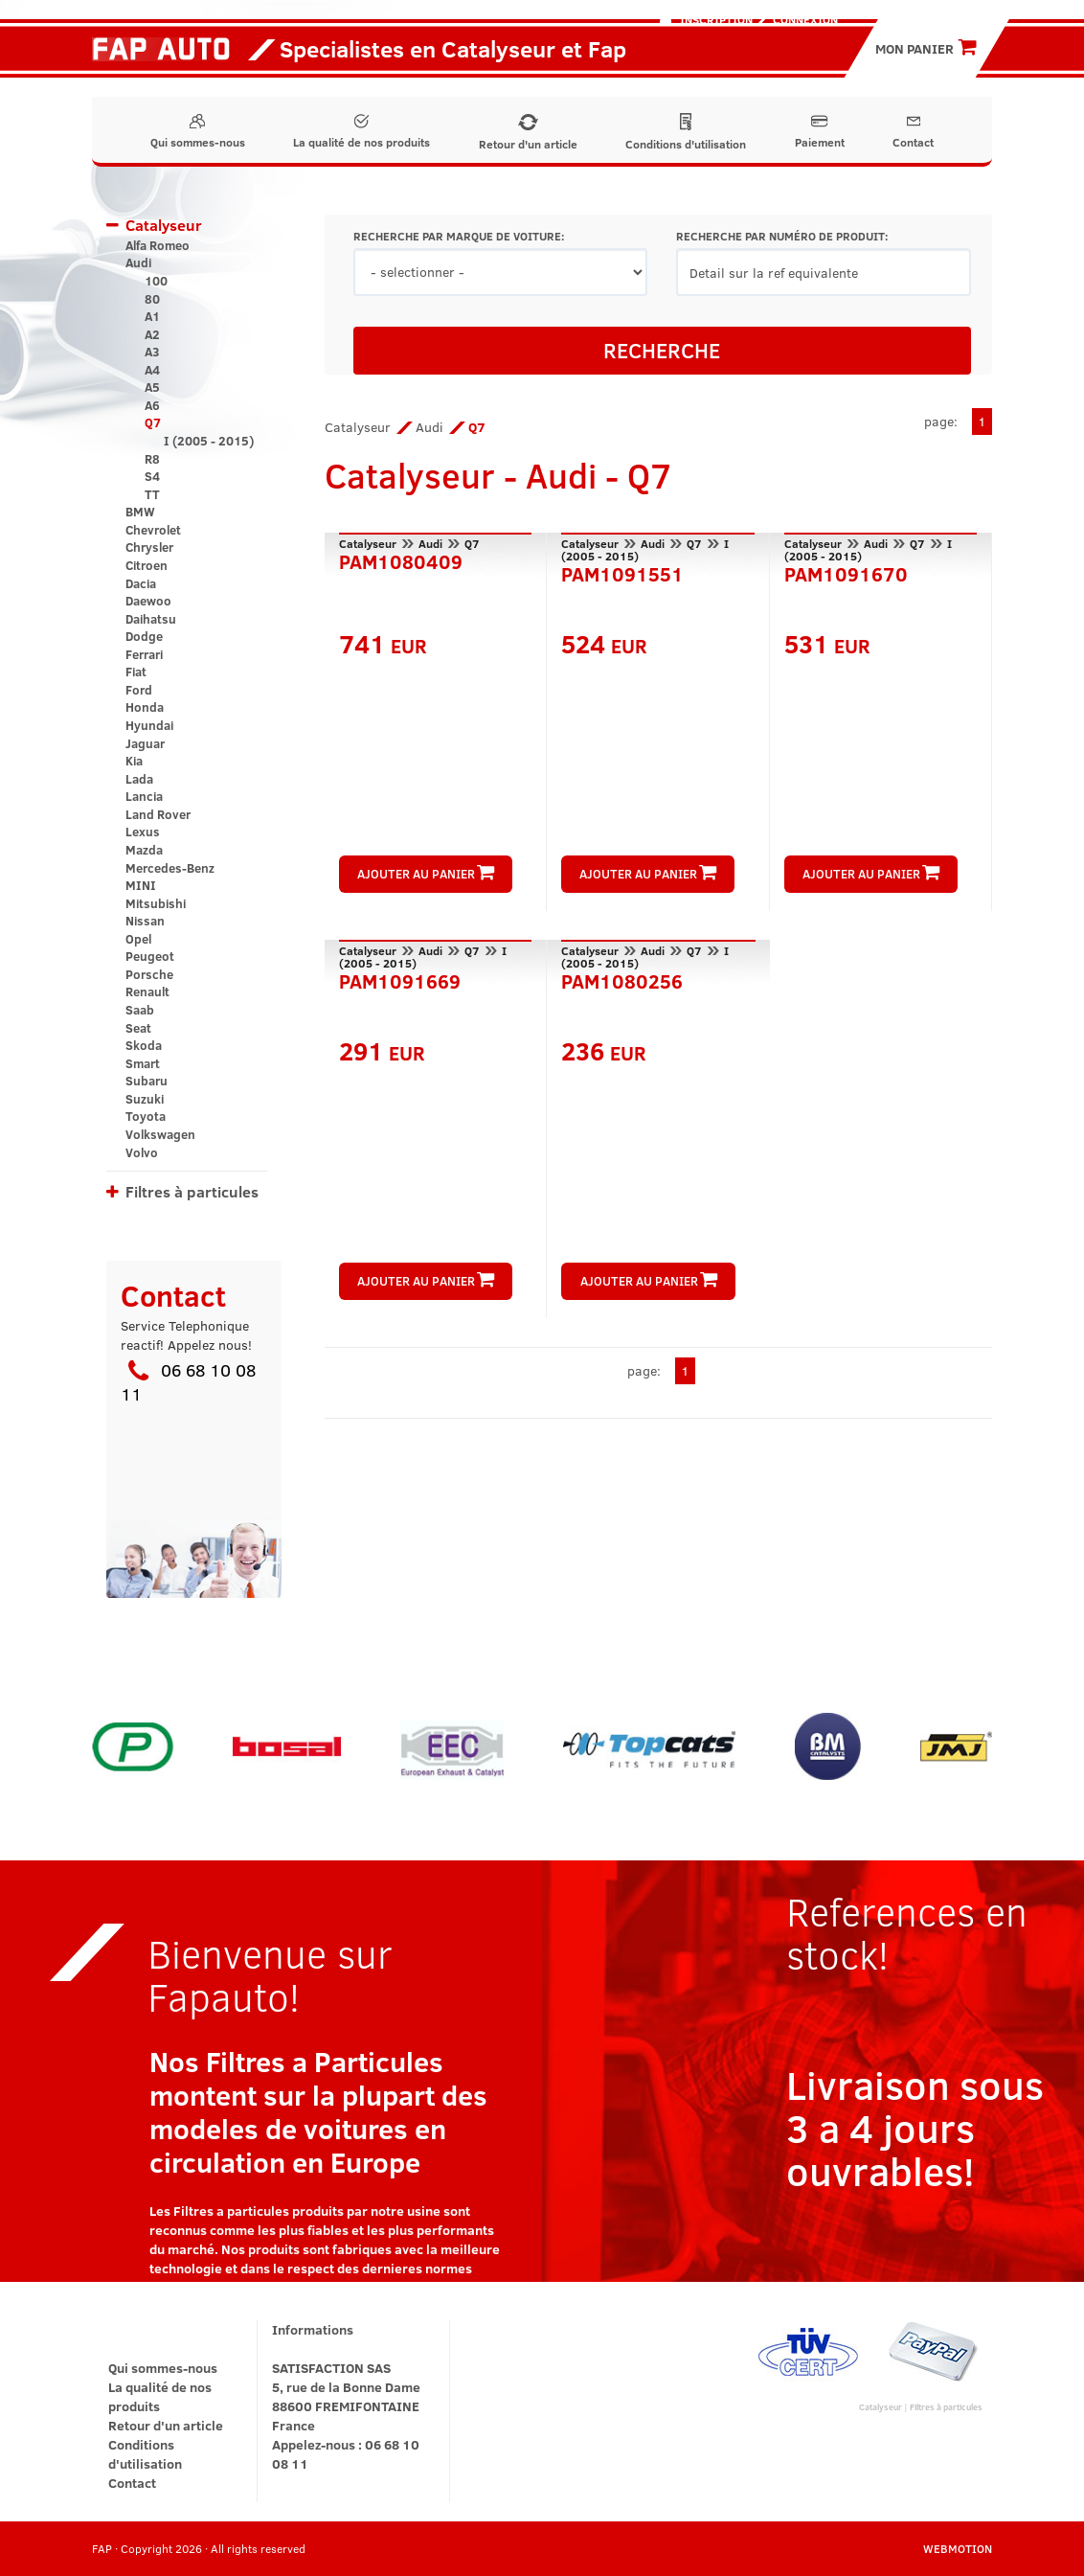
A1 (152, 316)
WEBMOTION (957, 2548)
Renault (147, 991)
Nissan (145, 920)
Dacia (140, 583)
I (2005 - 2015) (209, 440)
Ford (138, 689)
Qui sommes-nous (197, 131)
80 (152, 299)
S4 (152, 476)
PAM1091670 (846, 571)
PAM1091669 (400, 979)
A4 (152, 369)
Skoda (143, 1045)
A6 (152, 405)
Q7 (153, 422)
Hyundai (149, 725)
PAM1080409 (401, 559)
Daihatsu (150, 618)
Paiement (820, 131)
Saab (139, 1009)
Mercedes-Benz (170, 868)
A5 (152, 387)
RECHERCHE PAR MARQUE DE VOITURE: (458, 236)
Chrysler (149, 547)
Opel (138, 938)
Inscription (716, 19)
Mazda (144, 849)
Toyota (145, 1116)
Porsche (149, 974)
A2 (152, 334)
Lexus (142, 831)
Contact (913, 131)
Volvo (141, 1152)
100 (156, 280)
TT (152, 494)
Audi (138, 262)
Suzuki (144, 1098)
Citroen (146, 565)
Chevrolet (153, 529)
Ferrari (144, 654)
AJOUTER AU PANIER (425, 873)
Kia (134, 760)
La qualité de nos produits (361, 131)
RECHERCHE (661, 349)
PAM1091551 (622, 571)
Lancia (144, 796)
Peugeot (149, 956)
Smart (142, 1063)
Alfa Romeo (157, 245)
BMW (140, 511)
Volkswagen (160, 1134)
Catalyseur (163, 225)
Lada (139, 778)
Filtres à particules (192, 1191)
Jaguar (145, 743)
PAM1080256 (622, 979)
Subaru (146, 1080)
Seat (138, 1028)
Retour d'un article (528, 132)
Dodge (144, 636)
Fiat (136, 671)
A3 (152, 351)
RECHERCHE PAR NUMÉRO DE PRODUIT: (782, 236)
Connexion (805, 19)
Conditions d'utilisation (685, 132)
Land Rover (158, 814)
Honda (144, 707)
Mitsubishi (155, 903)
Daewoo (148, 600)
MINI (140, 885)
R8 (152, 458)
